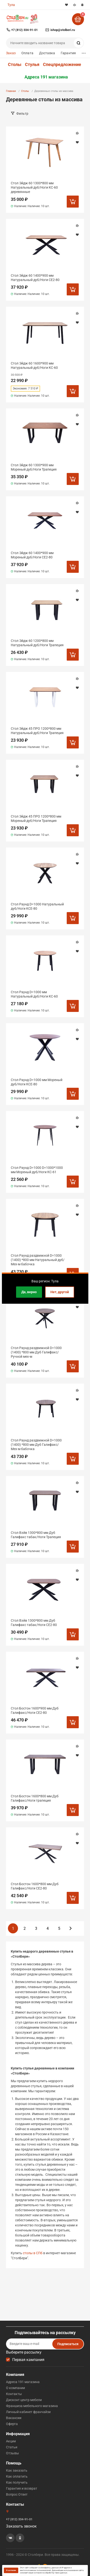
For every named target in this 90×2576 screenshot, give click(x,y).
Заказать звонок (21, 2526)
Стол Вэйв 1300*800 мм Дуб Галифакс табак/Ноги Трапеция (36, 1535)
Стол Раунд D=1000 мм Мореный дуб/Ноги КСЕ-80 (36, 1082)
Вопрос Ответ (17, 2494)
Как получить (17, 2482)
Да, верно (29, 1292)
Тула (11, 5)
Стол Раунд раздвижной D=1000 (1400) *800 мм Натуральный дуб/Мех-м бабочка (38, 1260)
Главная (11, 91)
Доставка (47, 53)
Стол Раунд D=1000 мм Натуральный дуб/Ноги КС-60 (34, 994)
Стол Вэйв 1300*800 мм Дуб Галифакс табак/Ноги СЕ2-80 (34, 1623)
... (84, 52)
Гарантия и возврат (21, 2488)
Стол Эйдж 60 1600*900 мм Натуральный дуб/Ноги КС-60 (34, 365)
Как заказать (16, 2470)
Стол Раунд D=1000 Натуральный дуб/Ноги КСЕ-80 (37, 906)
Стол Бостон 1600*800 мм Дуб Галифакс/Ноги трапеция (35, 1798)
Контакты (14, 2394)
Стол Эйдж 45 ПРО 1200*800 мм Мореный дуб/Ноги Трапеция (36, 818)
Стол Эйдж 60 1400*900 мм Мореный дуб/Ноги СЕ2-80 (32, 555)
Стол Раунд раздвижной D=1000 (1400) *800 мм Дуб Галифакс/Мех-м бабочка (36, 1444)
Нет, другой (59, 1292)
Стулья (32, 64)
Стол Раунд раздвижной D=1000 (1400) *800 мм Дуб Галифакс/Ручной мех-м (36, 1352)
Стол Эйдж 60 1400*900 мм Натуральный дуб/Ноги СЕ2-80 (35, 278)
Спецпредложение (62, 64)
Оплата (27, 53)
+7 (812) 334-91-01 (24, 30)
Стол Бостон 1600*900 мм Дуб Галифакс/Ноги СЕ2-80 (35, 1710)
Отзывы (12, 2453)
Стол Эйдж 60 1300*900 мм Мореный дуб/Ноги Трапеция (34, 467)
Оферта (12, 2424)
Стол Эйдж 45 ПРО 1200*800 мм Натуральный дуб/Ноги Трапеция (37, 731)
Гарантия (68, 53)
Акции (11, 2441)
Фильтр (22, 113)
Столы (14, 64)
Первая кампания (28, 2359)
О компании (15, 2388)
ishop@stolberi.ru (62, 30)
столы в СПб (32, 2253)
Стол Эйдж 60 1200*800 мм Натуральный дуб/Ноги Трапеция (37, 643)
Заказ (11, 53)
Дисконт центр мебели (24, 2400)
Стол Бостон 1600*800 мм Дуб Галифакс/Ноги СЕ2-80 (35, 1886)
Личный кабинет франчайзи (28, 2412)
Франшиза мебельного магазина (32, 2406)
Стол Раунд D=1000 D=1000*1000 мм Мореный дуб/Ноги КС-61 (37, 1170)
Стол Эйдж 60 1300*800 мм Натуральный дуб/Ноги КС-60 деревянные (34, 187)
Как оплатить (17, 2476)
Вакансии (13, 2418)
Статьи (11, 2447)
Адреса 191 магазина (46, 77)
